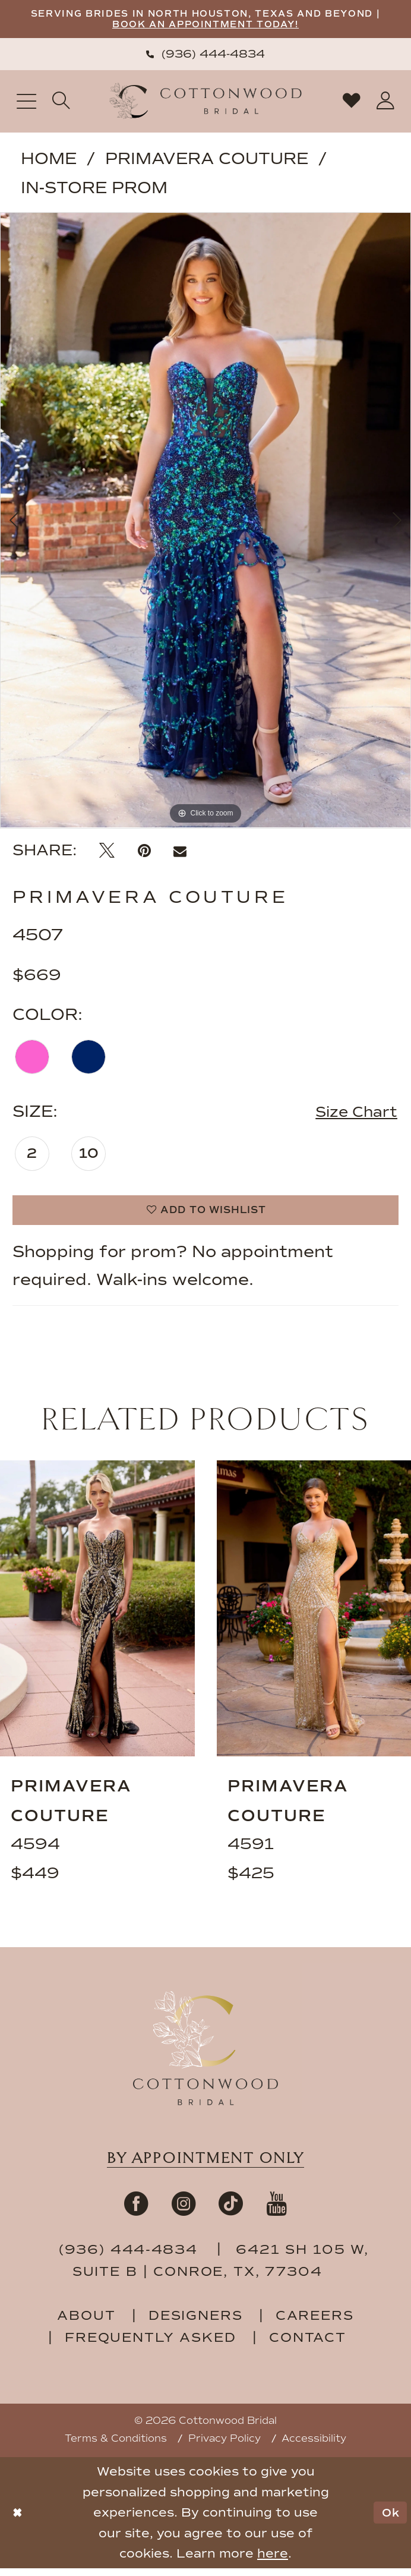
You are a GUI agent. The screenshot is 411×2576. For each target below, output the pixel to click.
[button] (26, 104)
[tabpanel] (205, 522)
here (272, 2561)
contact (307, 2345)
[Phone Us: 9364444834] (205, 56)
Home (49, 161)
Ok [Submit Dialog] (388, 2520)
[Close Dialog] (18, 2520)
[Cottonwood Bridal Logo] (206, 104)
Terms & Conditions (116, 2446)
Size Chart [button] (352, 1116)
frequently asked (150, 2345)
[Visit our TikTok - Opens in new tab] (231, 2211)
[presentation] (97, 1617)
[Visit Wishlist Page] (351, 104)
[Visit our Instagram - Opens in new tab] (184, 2211)
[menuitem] (205, 56)
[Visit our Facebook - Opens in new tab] (136, 2211)
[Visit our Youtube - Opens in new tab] (276, 2211)
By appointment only (205, 2166)
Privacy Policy (224, 2446)
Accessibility (314, 2446)
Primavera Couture (206, 161)
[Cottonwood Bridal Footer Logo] (205, 2056)
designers (195, 2323)
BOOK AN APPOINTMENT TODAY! (238, 26)
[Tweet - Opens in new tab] (107, 852)
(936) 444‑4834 (131, 2257)
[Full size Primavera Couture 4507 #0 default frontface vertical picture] (205, 522)
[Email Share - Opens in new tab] (180, 853)
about (86, 2323)
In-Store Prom (94, 190)
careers (315, 2323)
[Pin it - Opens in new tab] (144, 852)
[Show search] (62, 104)
